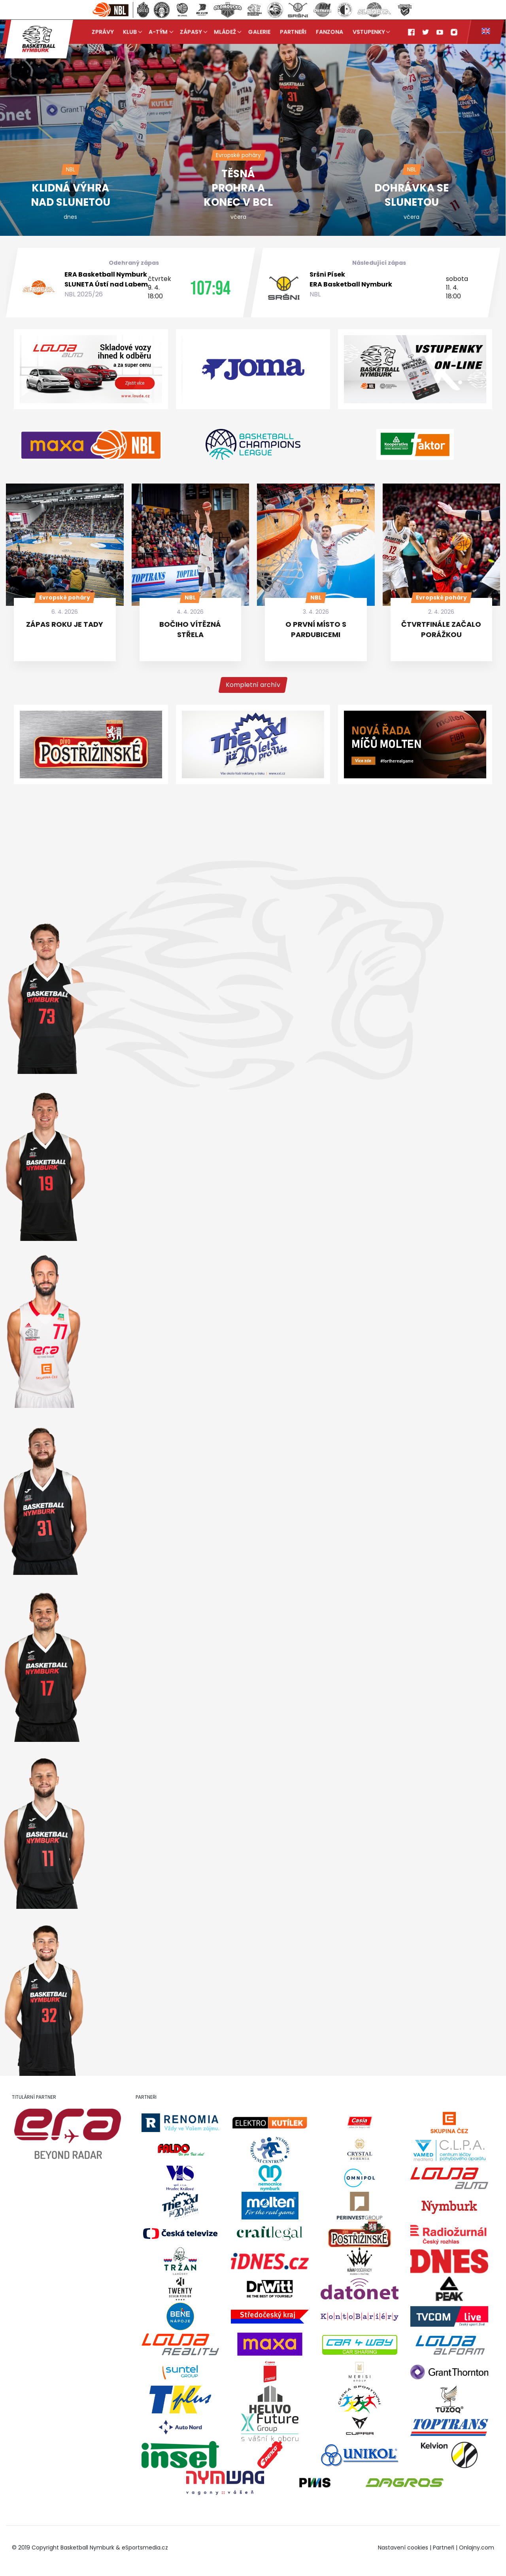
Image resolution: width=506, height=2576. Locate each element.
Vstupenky (369, 32)
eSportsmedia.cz (145, 2547)
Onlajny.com (476, 2547)
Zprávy (102, 32)
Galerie (259, 32)
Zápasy (191, 32)
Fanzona (329, 32)
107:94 (209, 287)
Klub (130, 32)
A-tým (158, 32)
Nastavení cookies (403, 2547)
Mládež (225, 32)
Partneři (293, 32)
